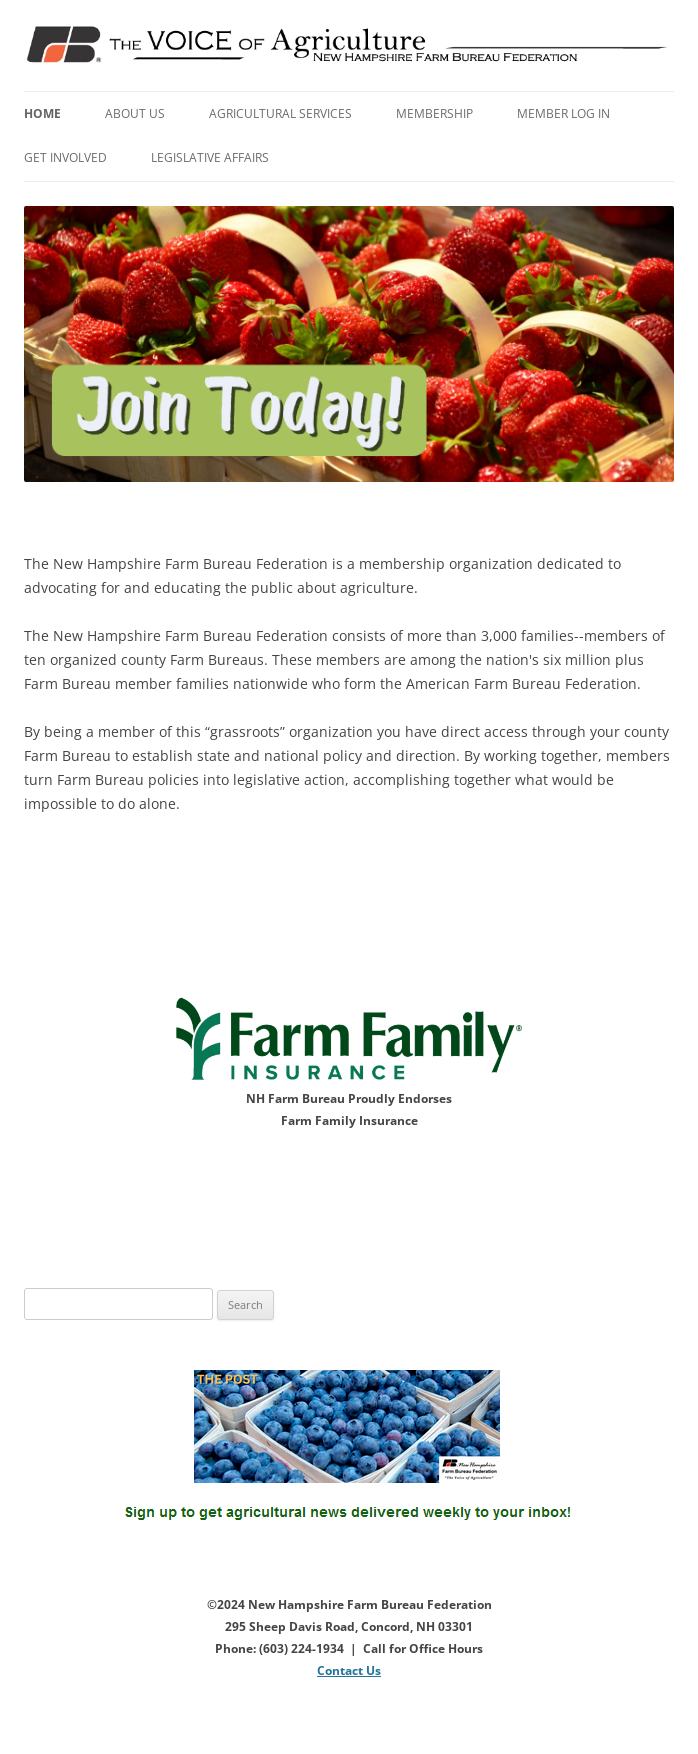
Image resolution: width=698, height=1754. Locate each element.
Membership (434, 113)
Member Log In (563, 113)
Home (42, 113)
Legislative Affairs (210, 157)
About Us (135, 113)
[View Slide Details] (349, 344)
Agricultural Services (280, 113)
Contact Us (349, 1670)
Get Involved (65, 157)
